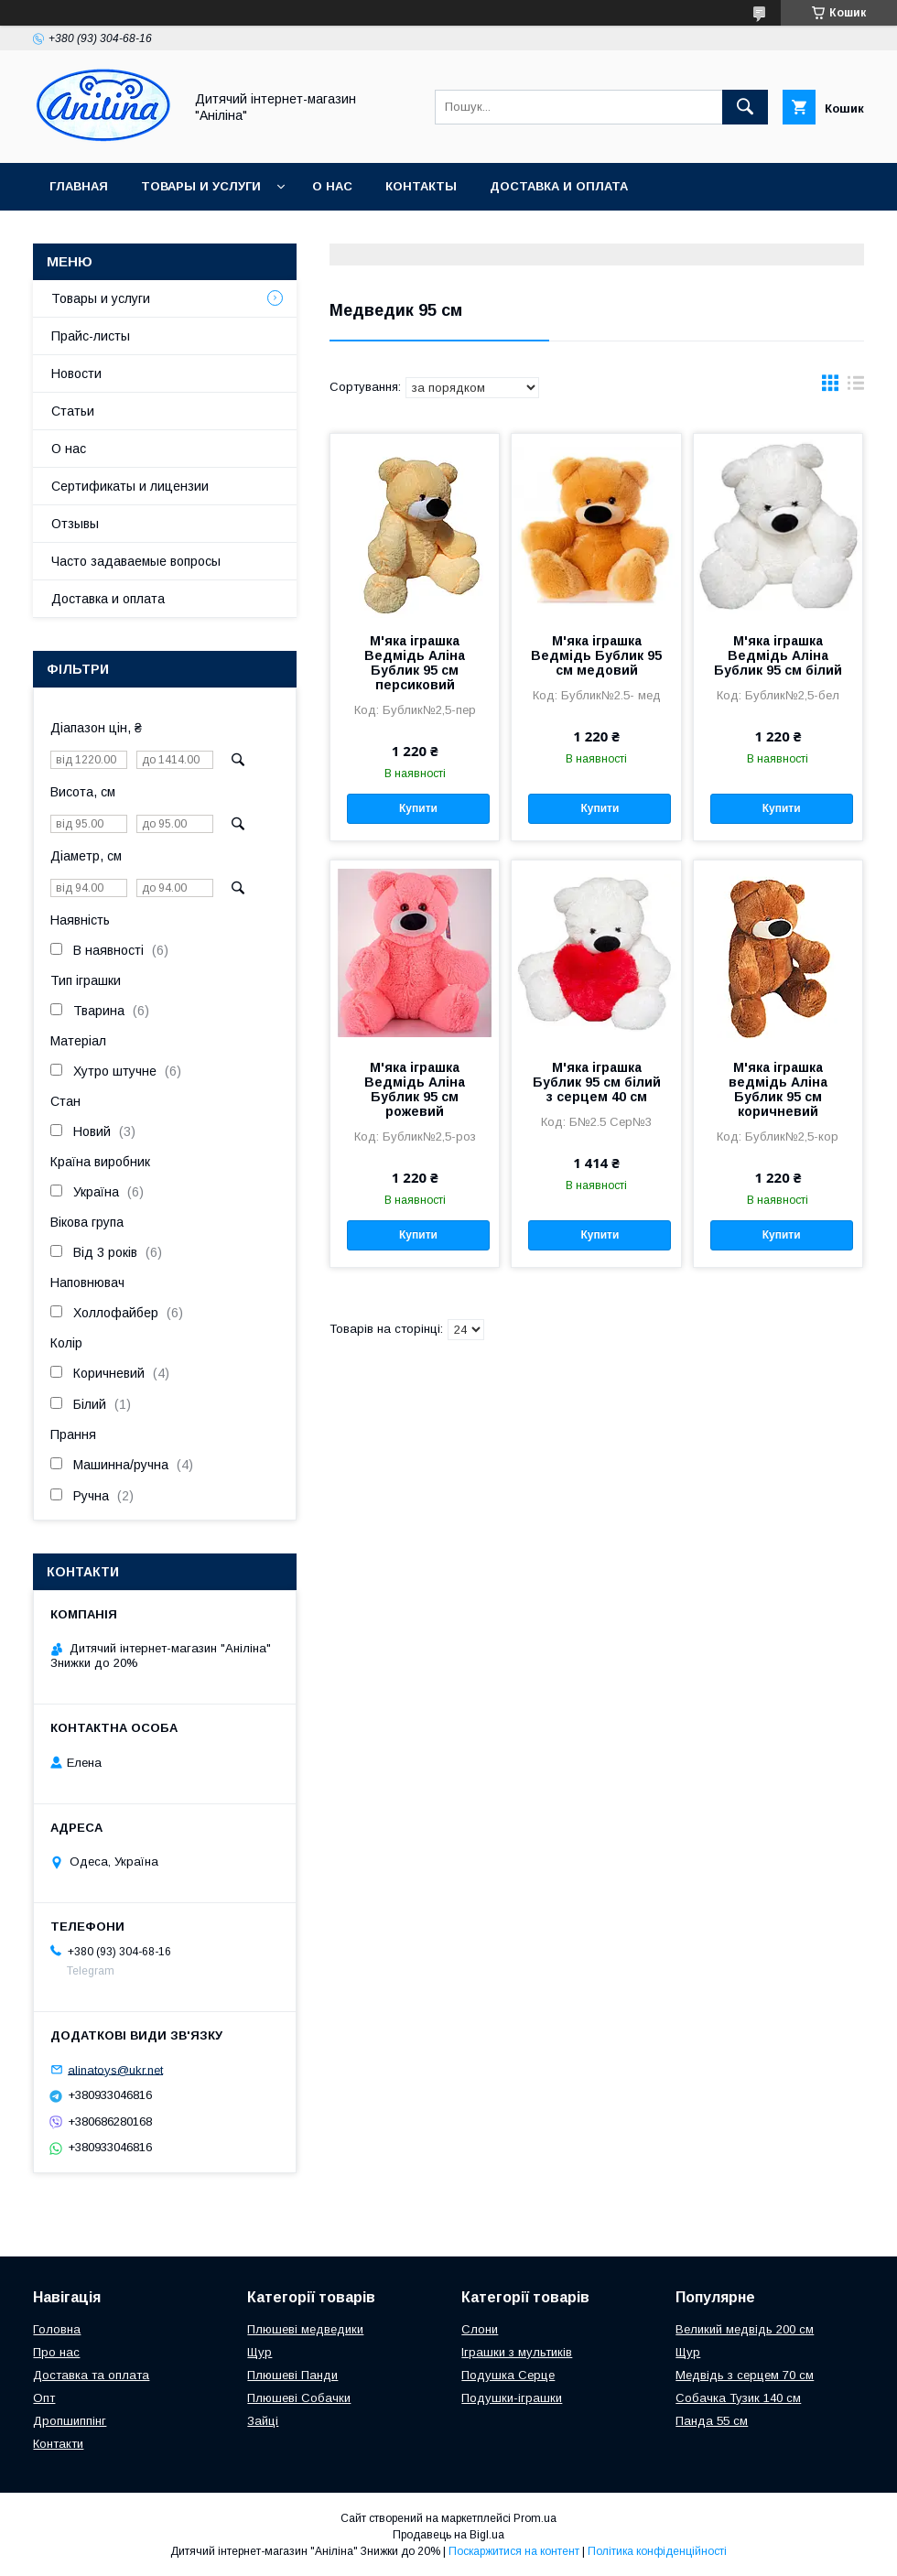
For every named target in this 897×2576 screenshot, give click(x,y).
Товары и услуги (201, 186)
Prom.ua (535, 2518)
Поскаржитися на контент (513, 2551)
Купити (418, 808)
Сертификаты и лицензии (130, 486)
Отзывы (75, 523)
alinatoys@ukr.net (115, 2069)
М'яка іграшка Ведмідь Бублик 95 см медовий (596, 655)
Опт (44, 2398)
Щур (259, 2352)
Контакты (421, 186)
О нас (332, 186)
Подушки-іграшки (511, 2398)
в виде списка (856, 387)
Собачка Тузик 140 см (738, 2398)
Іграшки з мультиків (516, 2352)
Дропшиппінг (69, 2421)
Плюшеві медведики (305, 2329)
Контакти (58, 2444)
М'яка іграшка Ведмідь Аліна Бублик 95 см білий (778, 655)
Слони (479, 2329)
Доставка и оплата (559, 186)
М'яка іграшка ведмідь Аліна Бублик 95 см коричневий (778, 1089)
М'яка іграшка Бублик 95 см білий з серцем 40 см (597, 1082)
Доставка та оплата (91, 2375)
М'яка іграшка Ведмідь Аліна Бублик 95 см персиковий (414, 662)
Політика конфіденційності (657, 2551)
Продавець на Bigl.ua (448, 2534)
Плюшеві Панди (292, 2375)
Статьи (72, 411)
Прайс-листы (90, 336)
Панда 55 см (711, 2421)
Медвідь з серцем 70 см (744, 2375)
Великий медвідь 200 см (744, 2329)
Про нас (56, 2352)
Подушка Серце (508, 2375)
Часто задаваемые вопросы (136, 561)
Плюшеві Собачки (299, 2398)
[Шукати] (745, 107)
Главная (78, 186)
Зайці (262, 2421)
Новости (76, 373)
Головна (57, 2329)
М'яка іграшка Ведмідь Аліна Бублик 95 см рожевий (414, 1089)
